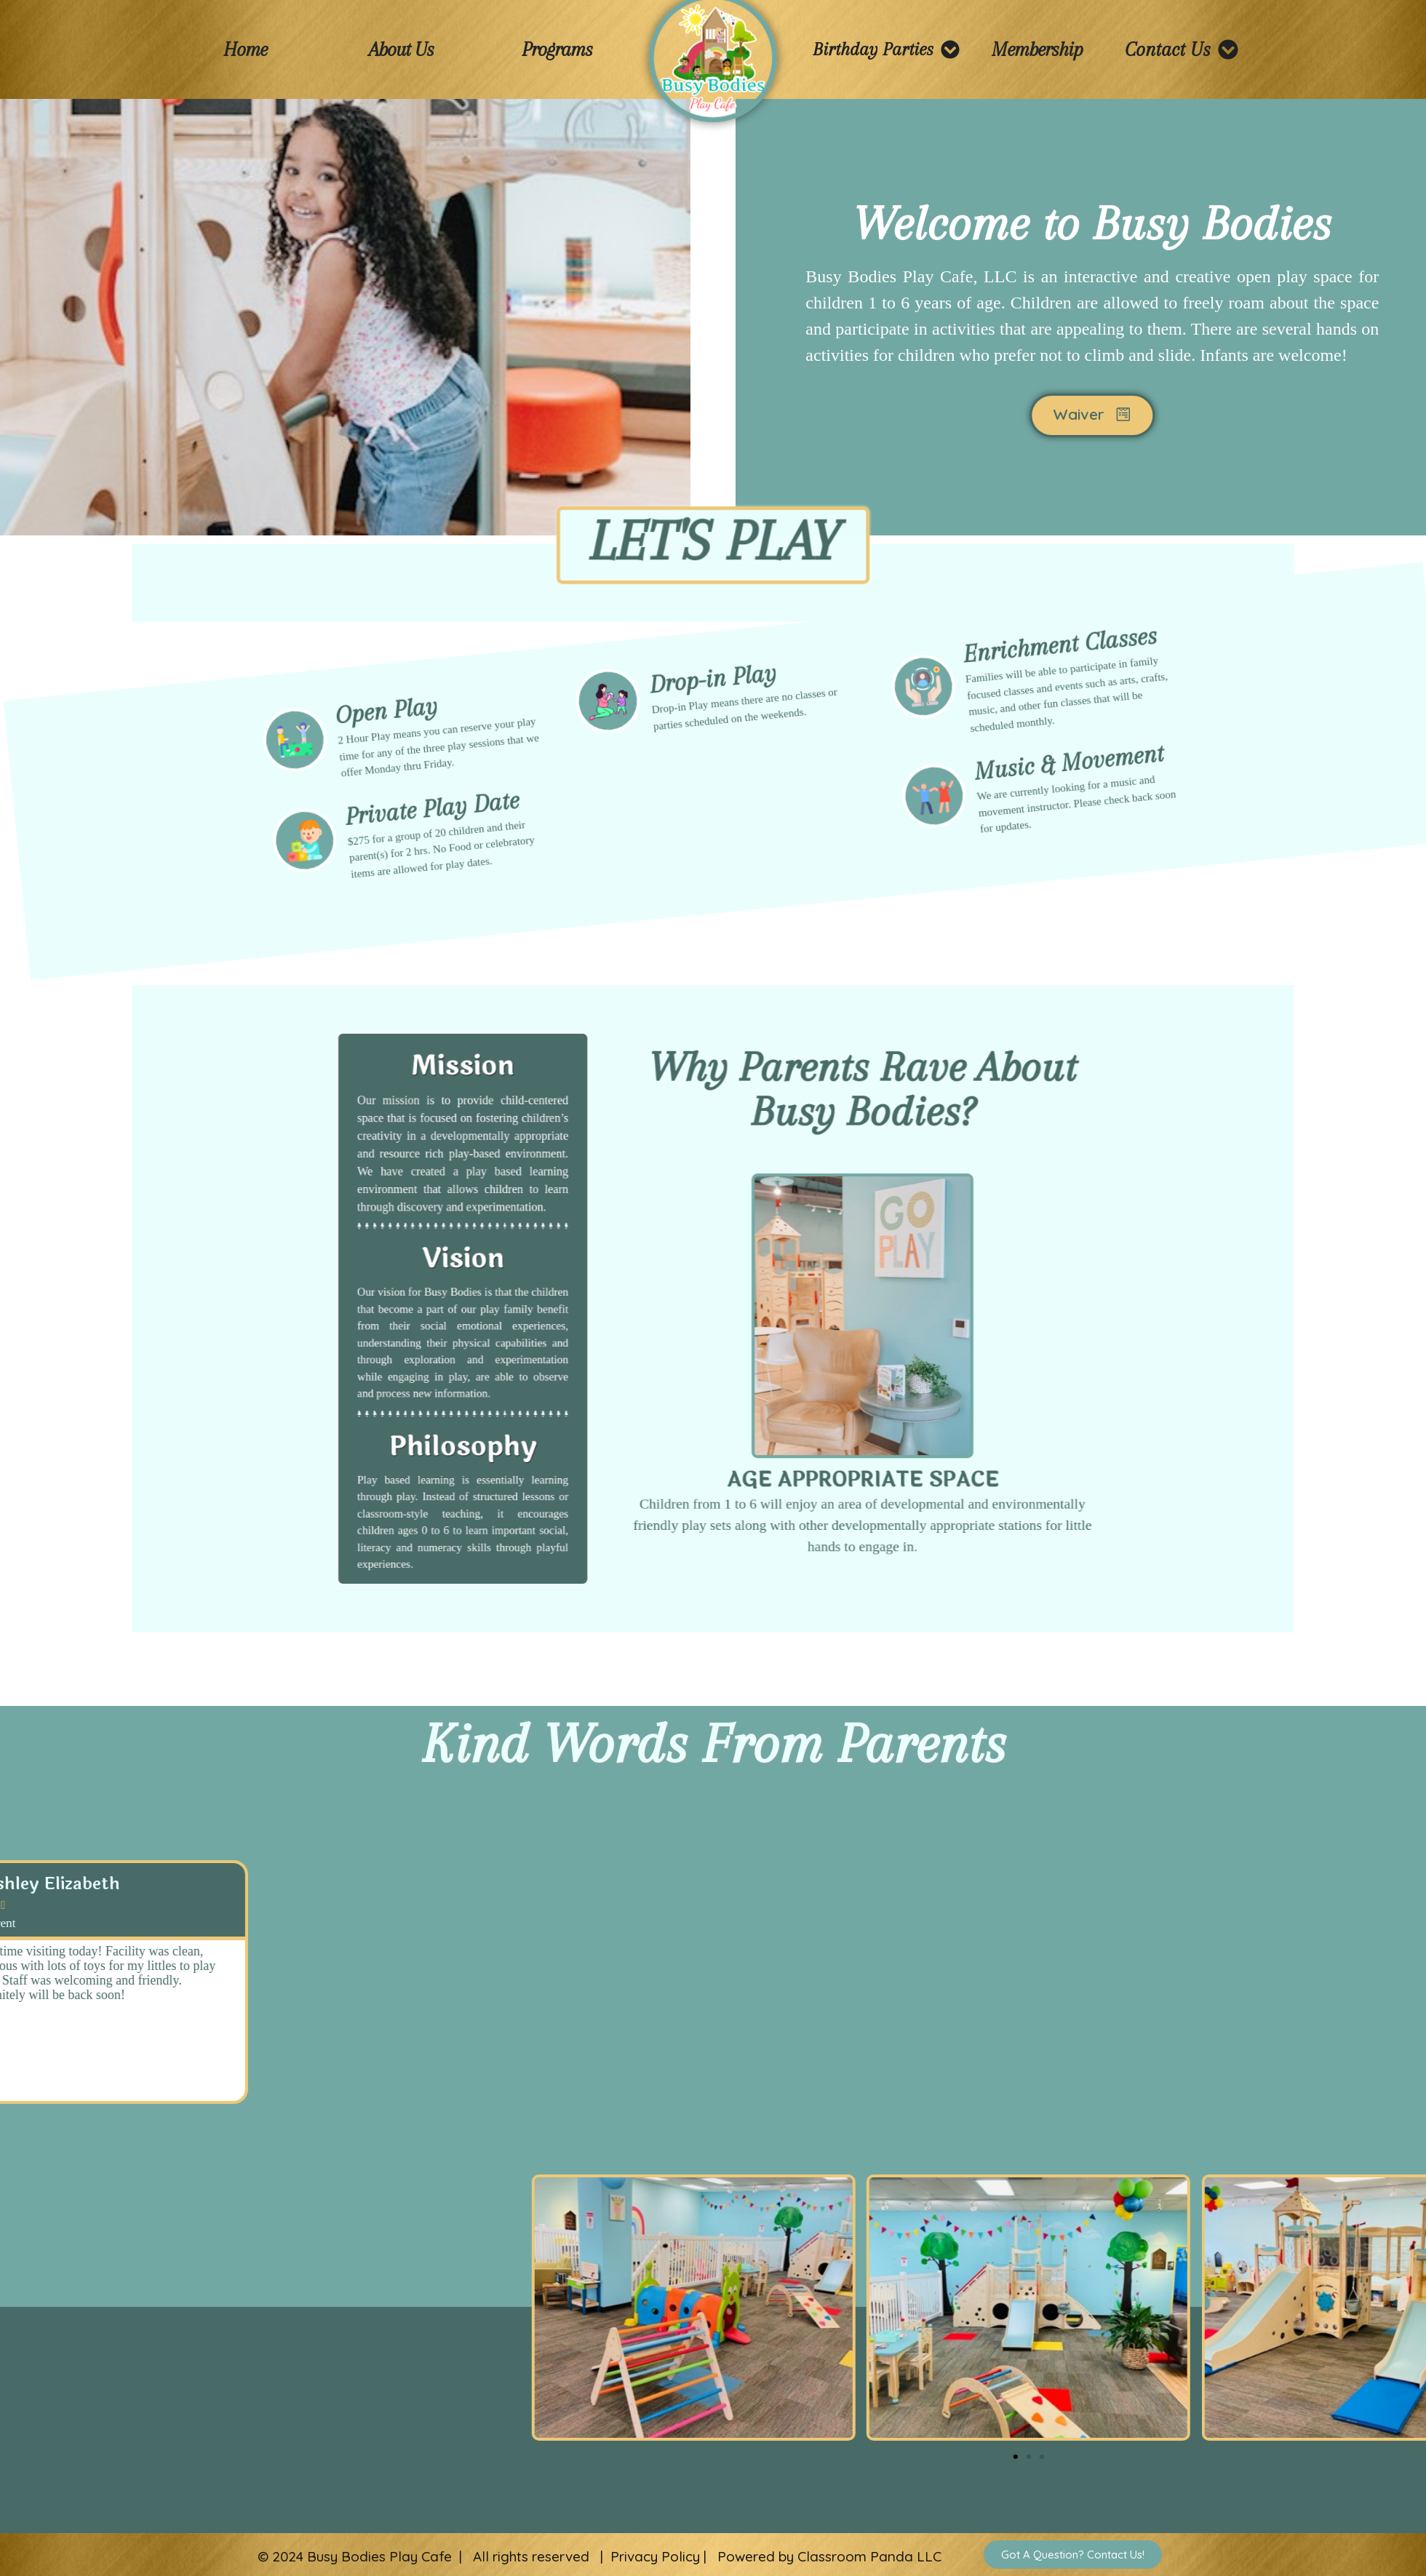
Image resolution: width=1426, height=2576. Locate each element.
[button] (40, 2121)
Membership (1037, 49)
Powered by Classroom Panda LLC (829, 2556)
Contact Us (1181, 49)
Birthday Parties (886, 49)
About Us (401, 49)
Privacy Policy (655, 2556)
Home (245, 49)
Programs (557, 49)
